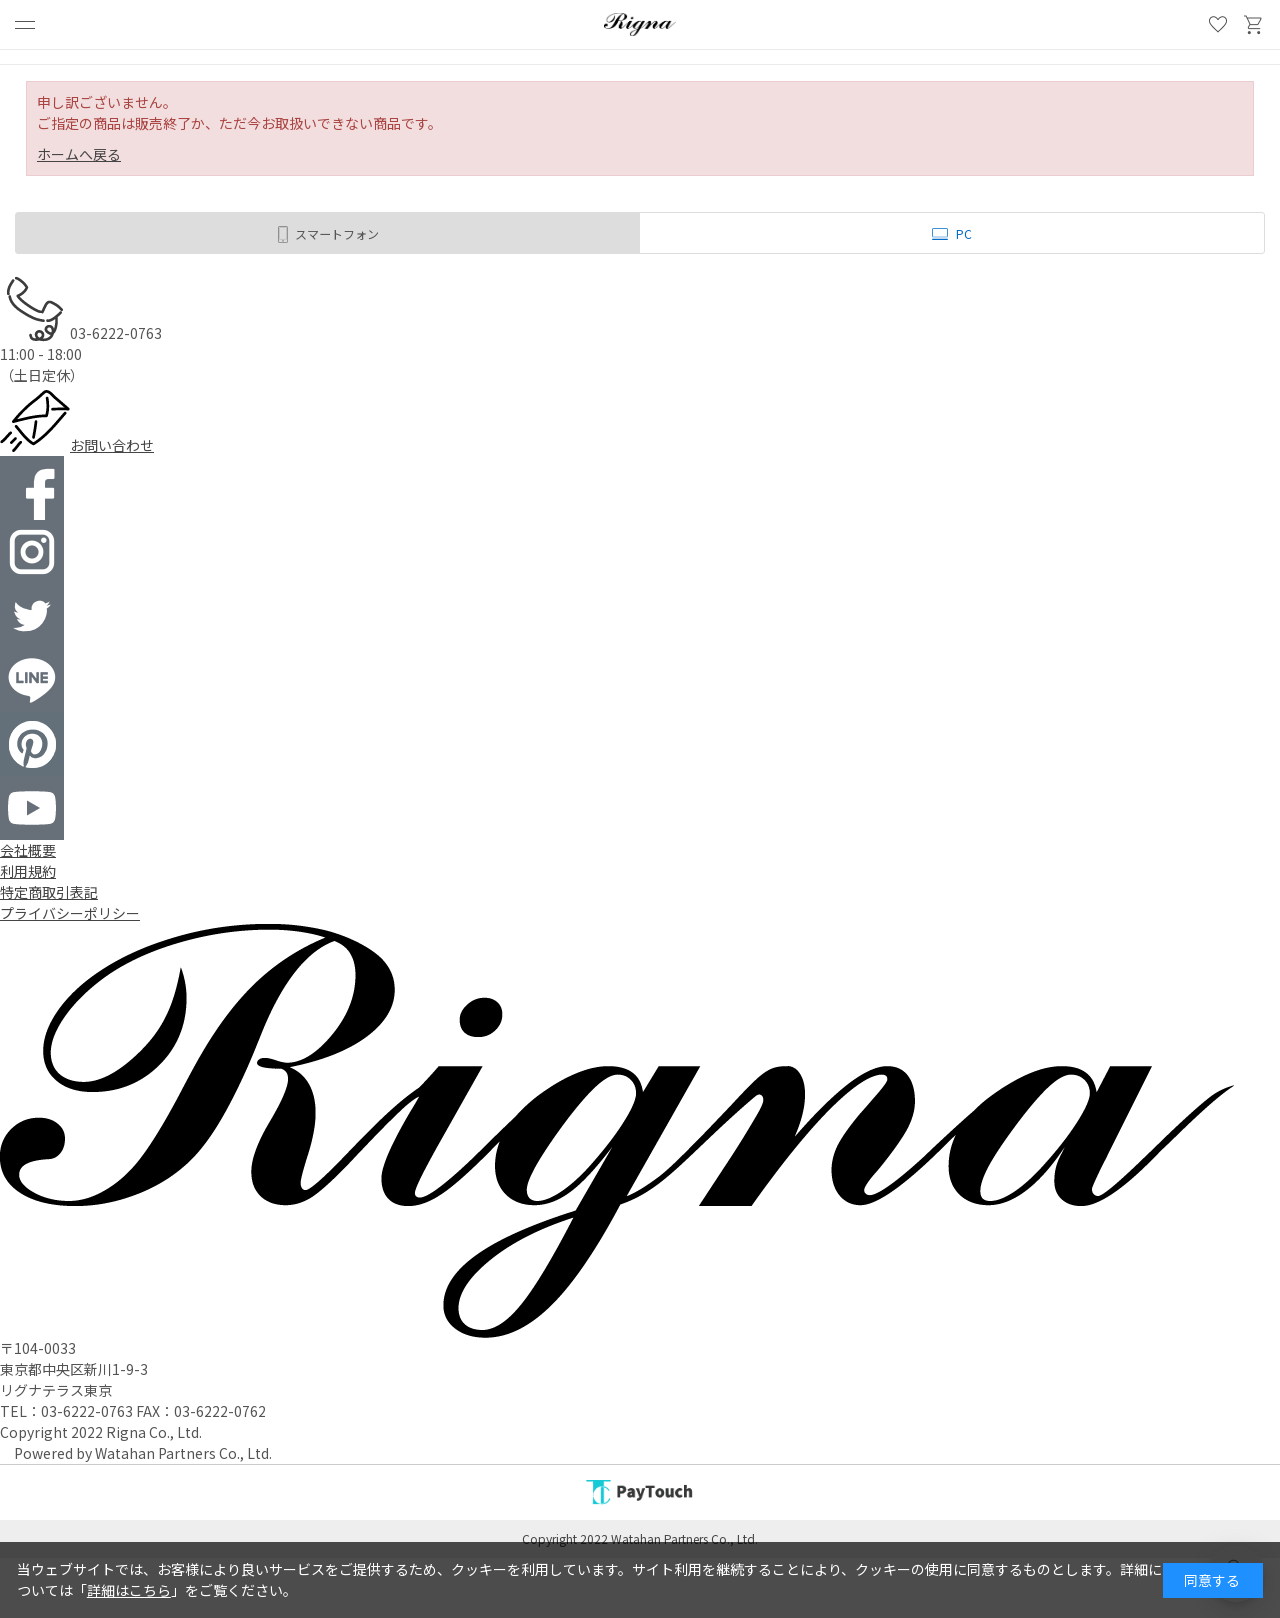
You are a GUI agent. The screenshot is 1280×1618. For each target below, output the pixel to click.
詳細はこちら (129, 1590)
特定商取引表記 (49, 892)
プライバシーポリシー (70, 913)
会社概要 (28, 850)
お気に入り (1218, 25)
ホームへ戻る (79, 154)
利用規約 (28, 871)
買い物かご (1254, 25)
